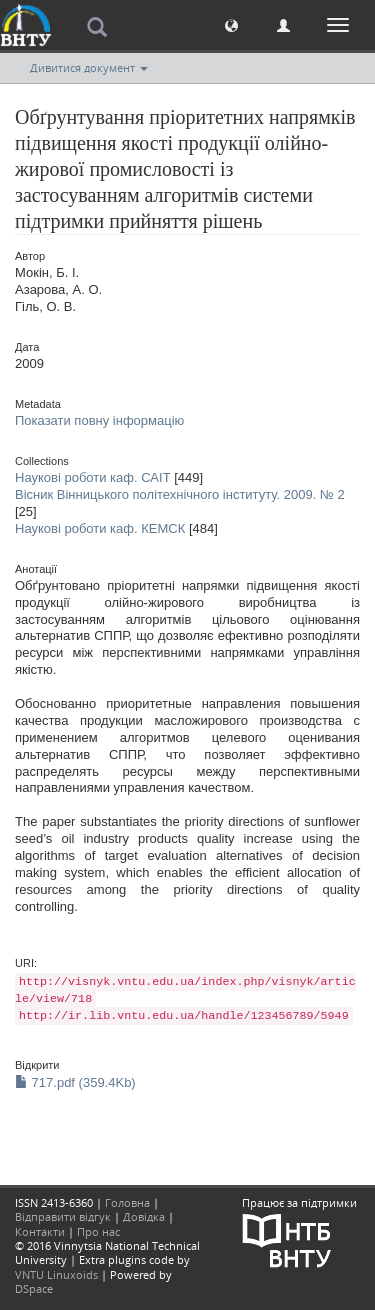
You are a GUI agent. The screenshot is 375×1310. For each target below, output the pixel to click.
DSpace (34, 1288)
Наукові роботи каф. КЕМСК (100, 528)
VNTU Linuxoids (56, 1274)
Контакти (40, 1231)
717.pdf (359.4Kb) (75, 1082)
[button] (231, 24)
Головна (127, 1202)
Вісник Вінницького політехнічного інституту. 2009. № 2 (180, 494)
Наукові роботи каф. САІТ (93, 477)
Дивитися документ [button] (89, 67)
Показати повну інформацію (99, 420)
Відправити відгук (63, 1216)
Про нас (98, 1231)
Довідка (144, 1216)
